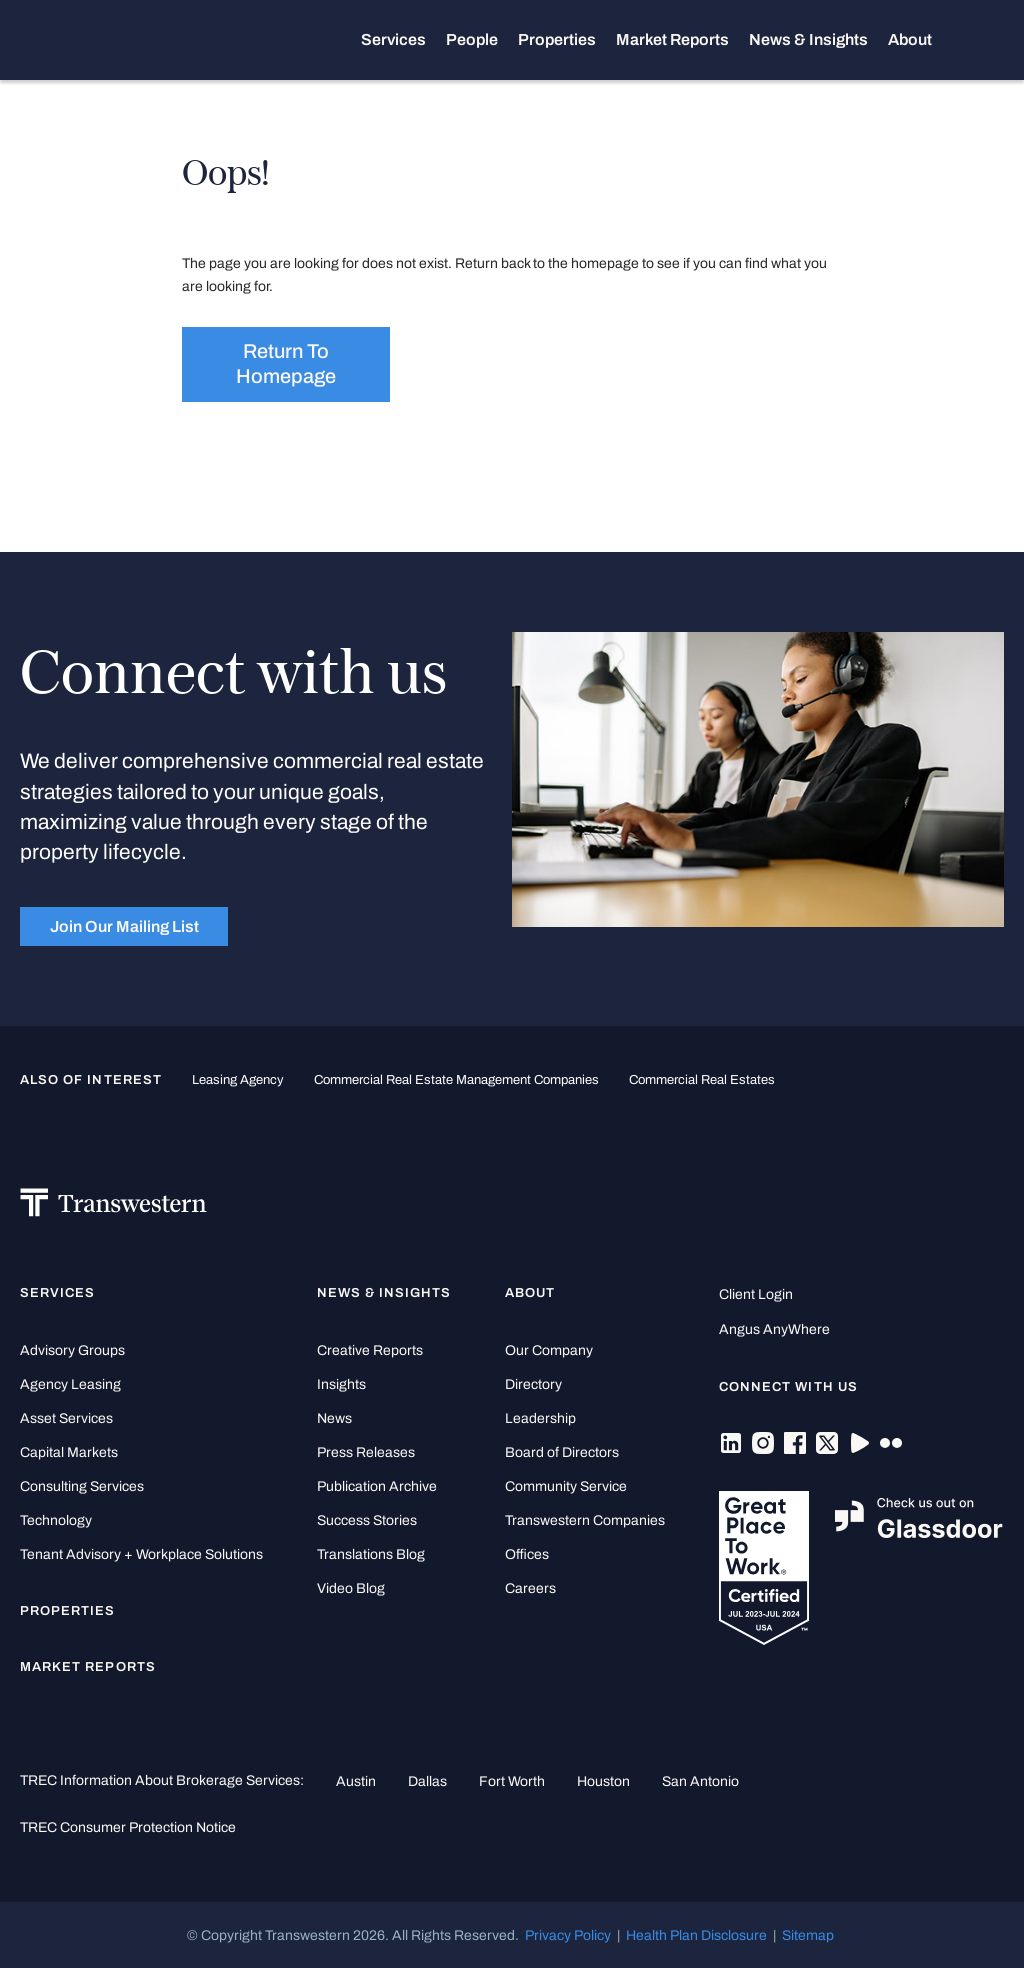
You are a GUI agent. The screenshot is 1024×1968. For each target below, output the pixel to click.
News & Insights (818, 40)
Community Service (566, 1486)
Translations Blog (371, 1554)
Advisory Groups (72, 1350)
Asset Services (66, 1418)
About (920, 40)
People (482, 39)
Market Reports (682, 39)
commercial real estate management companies (456, 1080)
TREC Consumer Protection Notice (128, 1827)
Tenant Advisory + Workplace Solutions (141, 1554)
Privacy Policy (568, 1935)
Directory (533, 1384)
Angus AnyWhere (774, 1329)
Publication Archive (377, 1486)
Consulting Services (82, 1486)
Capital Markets (69, 1452)
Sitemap (808, 1935)
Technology (56, 1520)
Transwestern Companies (585, 1520)
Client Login (756, 1294)
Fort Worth (512, 1781)
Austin (356, 1781)
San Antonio (700, 1781)
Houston (603, 1781)
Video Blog (351, 1588)
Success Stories (367, 1520)
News (334, 1418)
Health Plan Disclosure (696, 1935)
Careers (530, 1588)
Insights (341, 1384)
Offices (527, 1554)
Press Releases (366, 1452)
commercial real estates (702, 1080)
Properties (567, 39)
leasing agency (238, 1080)
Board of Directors (562, 1452)
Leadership (540, 1418)
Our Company (549, 1350)
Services (403, 40)
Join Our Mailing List (124, 926)
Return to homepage (286, 364)
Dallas (427, 1781)
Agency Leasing (70, 1384)
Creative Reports (370, 1350)
